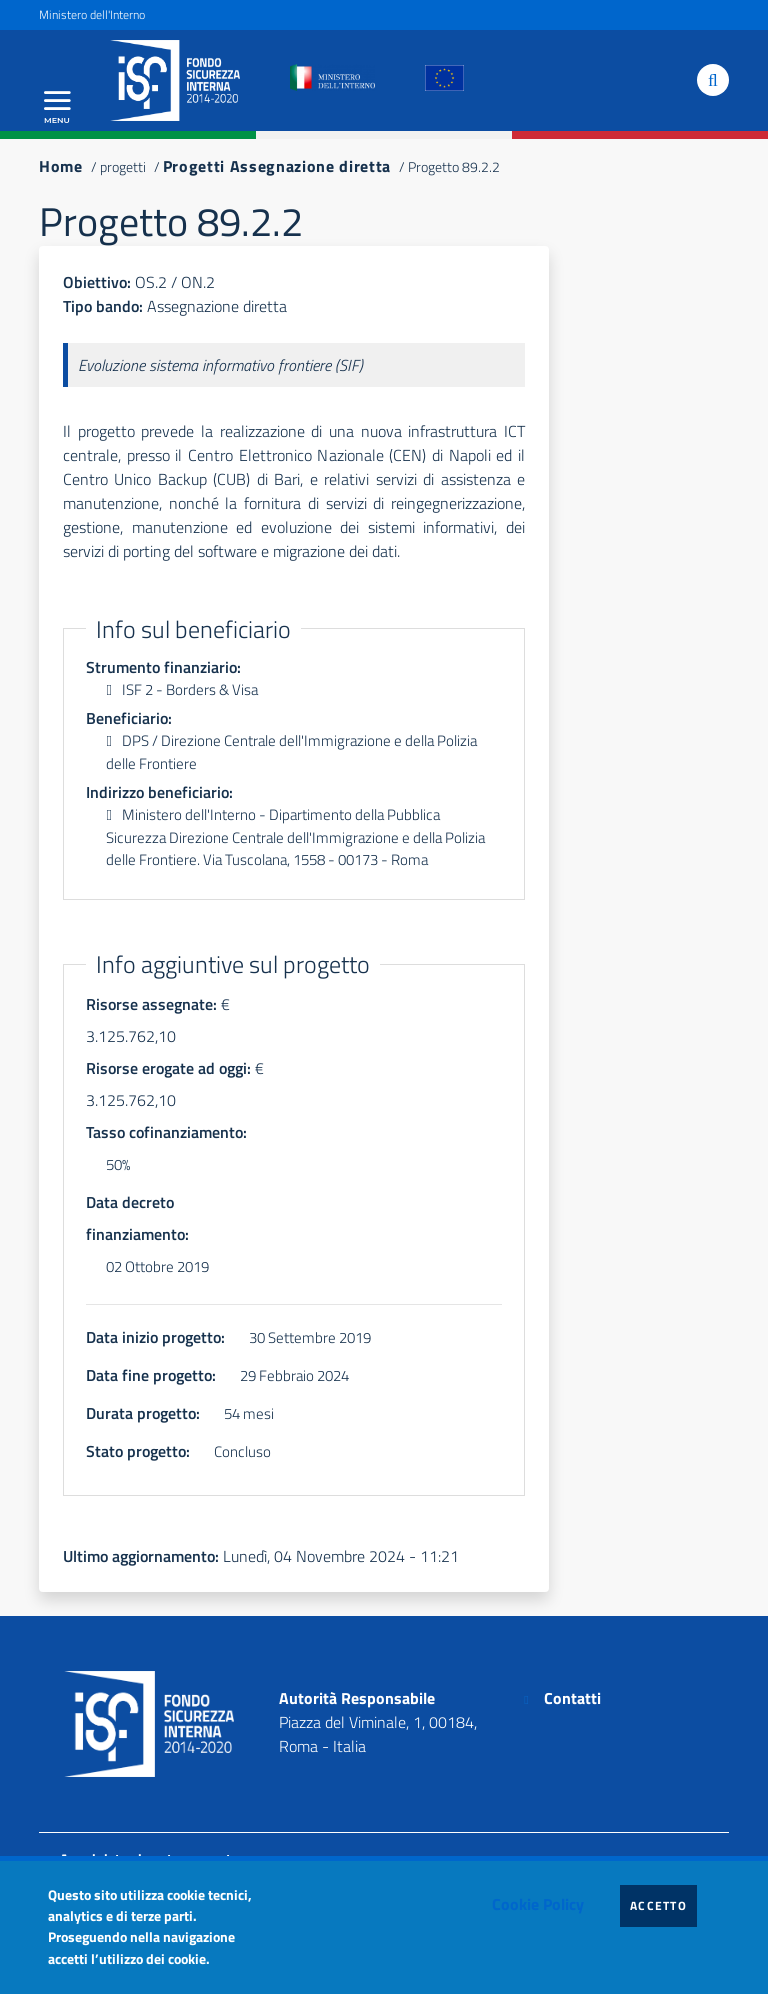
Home (61, 166)
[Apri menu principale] (57, 107)
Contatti (572, 1698)
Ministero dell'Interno (92, 14)
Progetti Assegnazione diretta (277, 166)
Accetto (663, 1905)
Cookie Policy (538, 1904)
